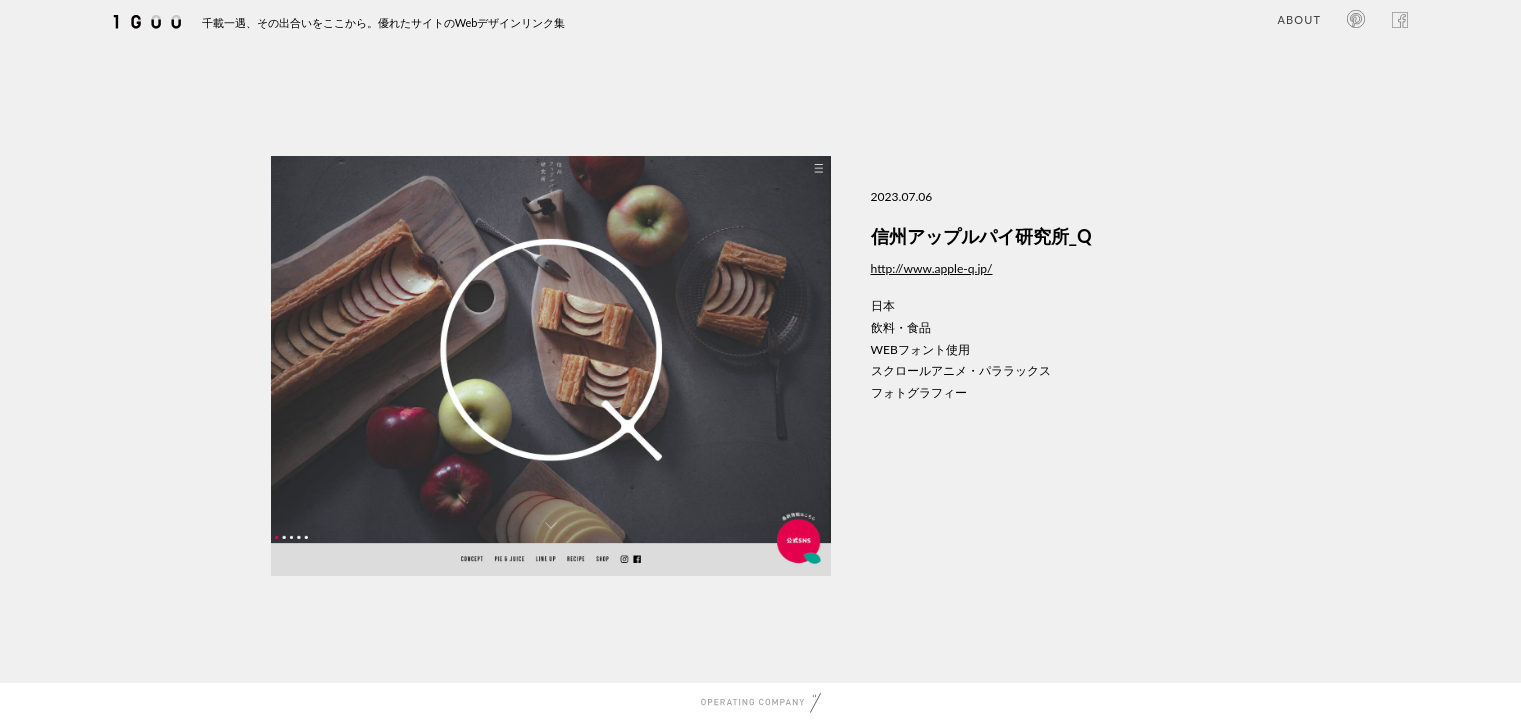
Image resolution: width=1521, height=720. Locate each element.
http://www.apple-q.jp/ (932, 268)
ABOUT (1299, 19)
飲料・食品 (901, 327)
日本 (883, 305)
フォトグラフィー (919, 392)
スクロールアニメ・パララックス (961, 370)
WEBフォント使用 (920, 349)
